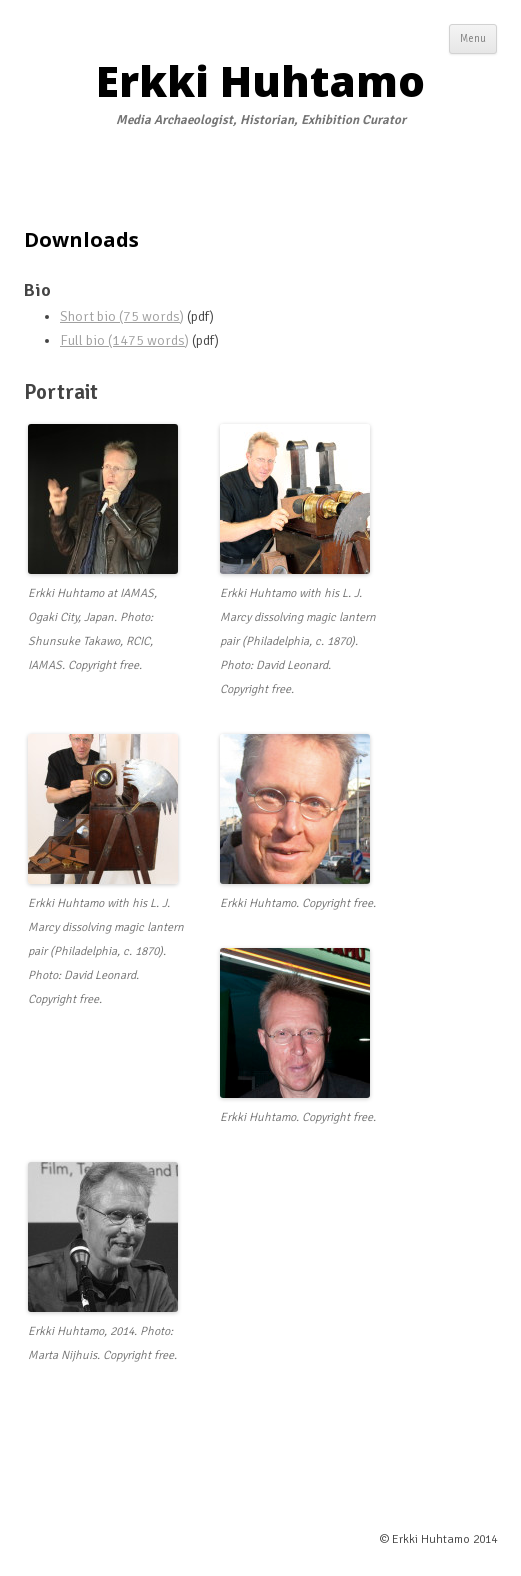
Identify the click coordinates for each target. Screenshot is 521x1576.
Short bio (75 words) (122, 316)
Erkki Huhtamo (260, 81)
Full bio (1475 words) (124, 340)
